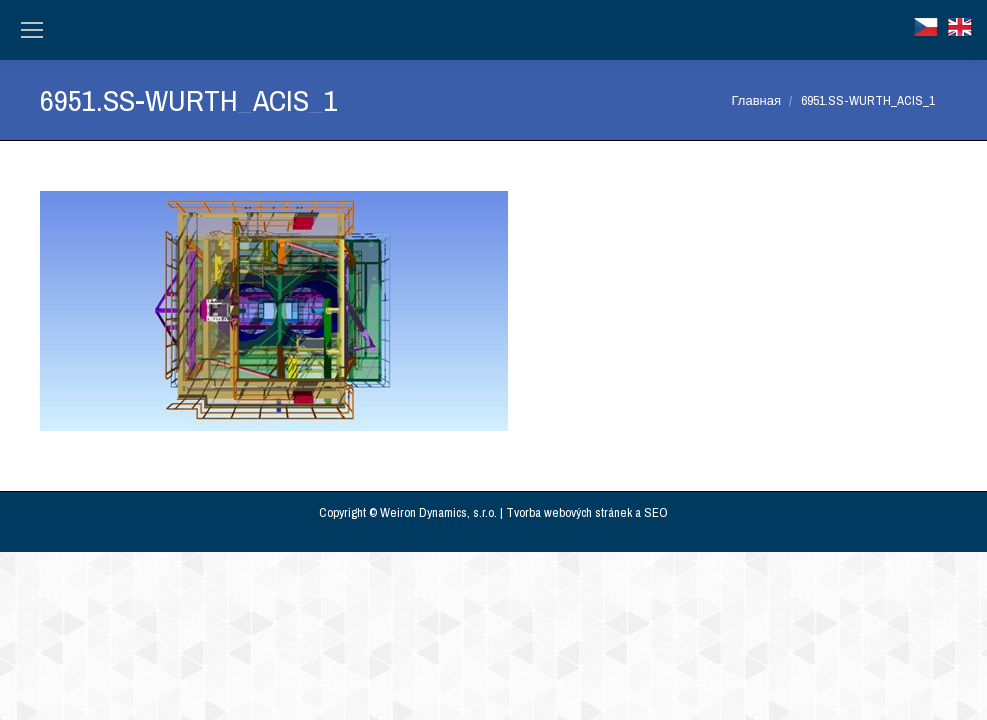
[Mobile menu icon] (32, 30)
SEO (656, 512)
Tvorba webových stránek (569, 512)
